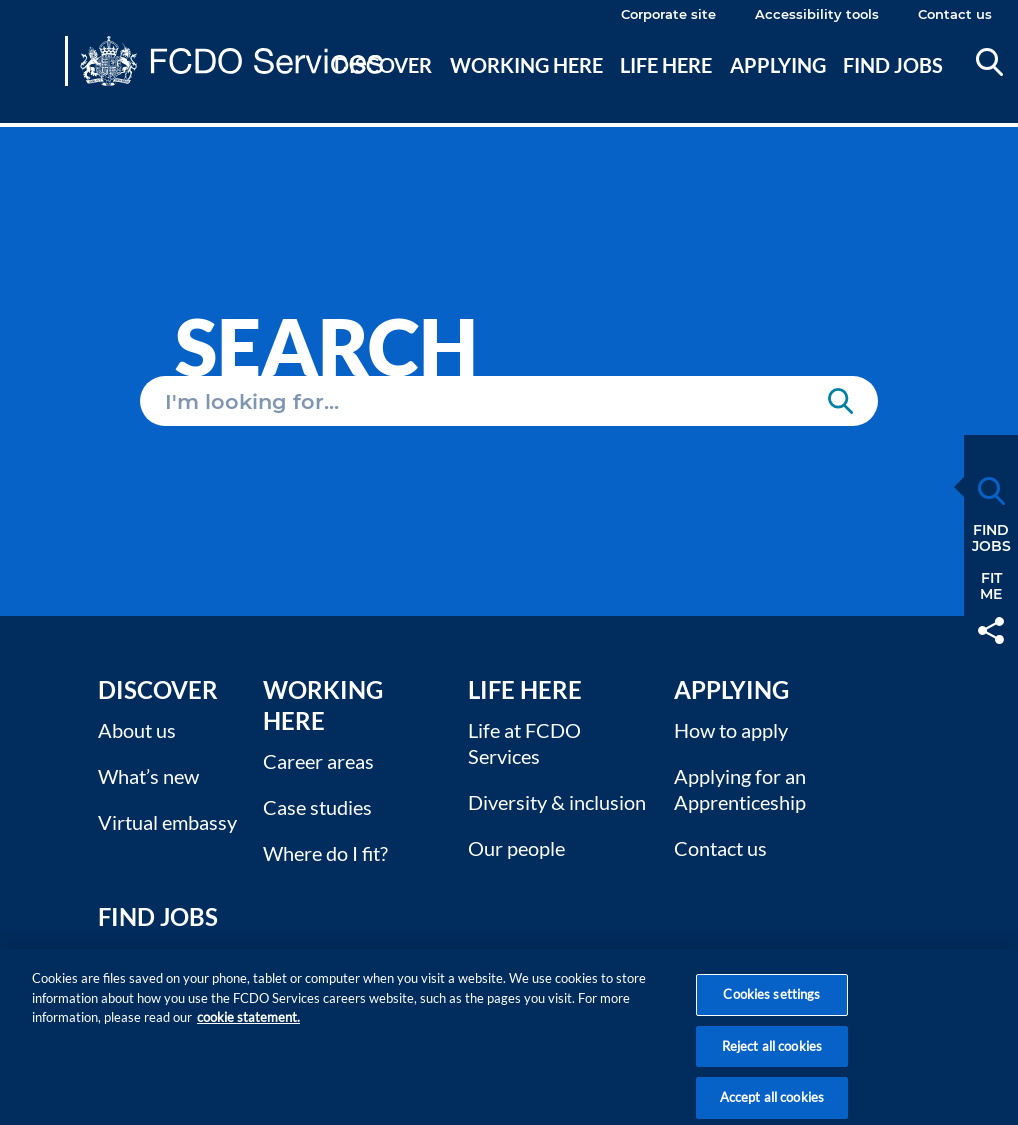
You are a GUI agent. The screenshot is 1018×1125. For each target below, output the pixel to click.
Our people (516, 848)
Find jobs (893, 65)
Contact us (955, 14)
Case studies (317, 807)
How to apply (731, 730)
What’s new (148, 776)
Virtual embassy (167, 822)
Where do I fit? (325, 853)
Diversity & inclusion (557, 802)
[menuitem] (384, 89)
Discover (383, 65)
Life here (666, 65)
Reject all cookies (772, 1060)
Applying (778, 65)
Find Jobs (158, 916)
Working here (526, 65)
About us (137, 730)
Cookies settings (771, 1008)
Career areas (318, 761)
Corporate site (668, 14)
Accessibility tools (817, 14)
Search (989, 62)
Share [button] (991, 630)
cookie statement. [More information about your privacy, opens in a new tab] (248, 1031)
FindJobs (991, 538)
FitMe (991, 586)
